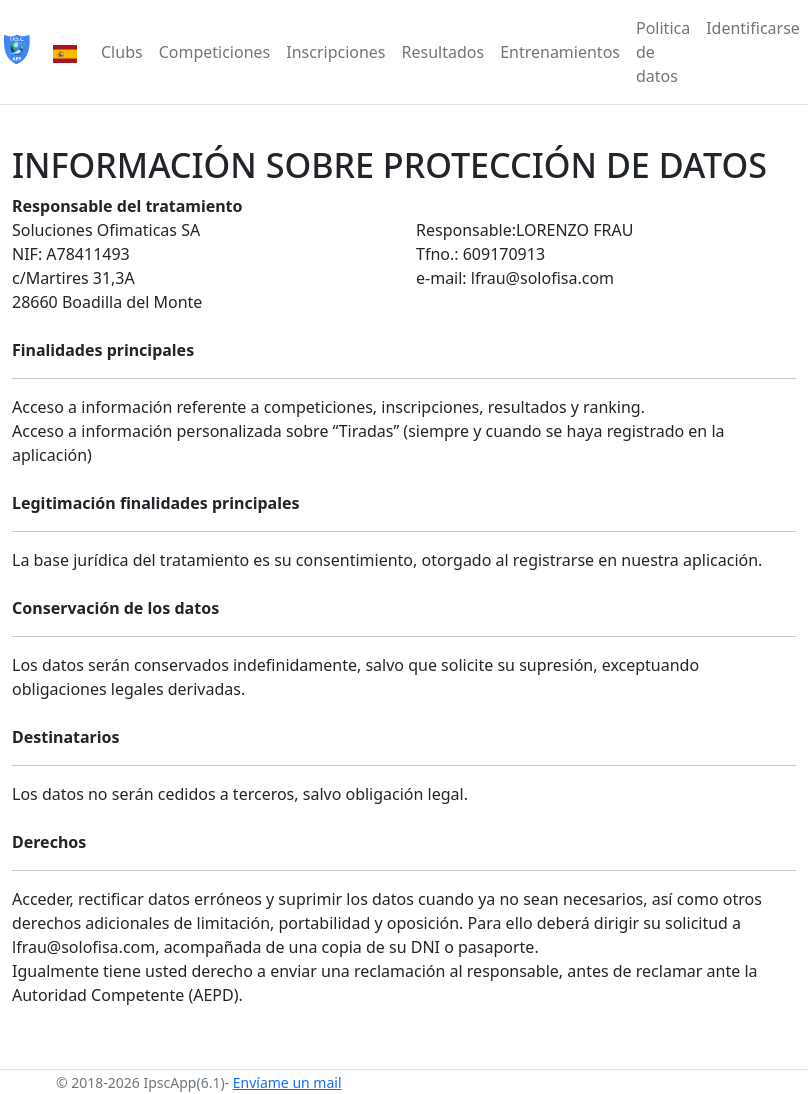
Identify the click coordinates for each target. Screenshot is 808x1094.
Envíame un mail (287, 1082)
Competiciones (215, 52)
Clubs (122, 52)
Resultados (443, 52)
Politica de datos (663, 52)
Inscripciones (335, 52)
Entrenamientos (560, 52)
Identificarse (753, 28)
